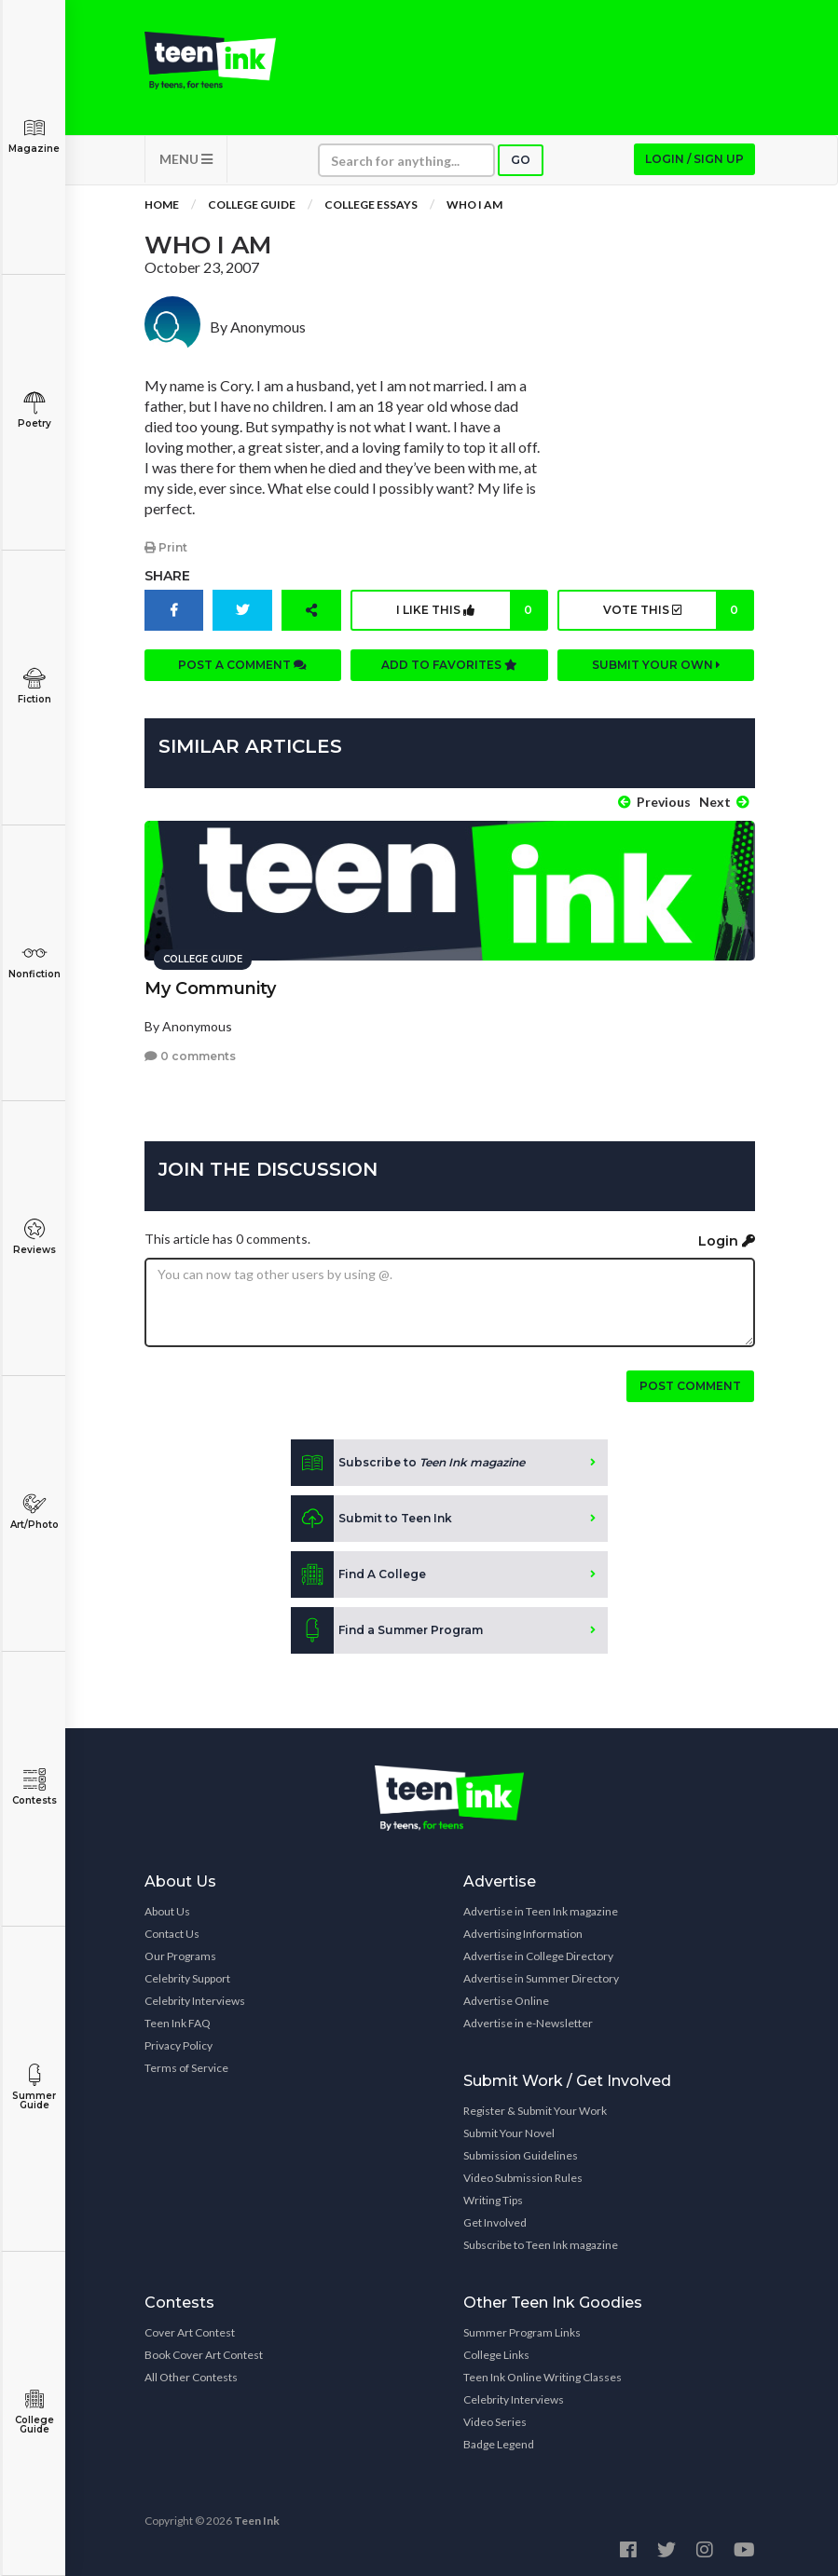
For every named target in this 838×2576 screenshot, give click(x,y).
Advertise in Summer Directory (541, 1978)
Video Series (495, 2422)
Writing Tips (493, 2200)
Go (520, 160)
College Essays (371, 204)
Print (165, 547)
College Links (496, 2355)
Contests (34, 1787)
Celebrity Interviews (194, 2001)
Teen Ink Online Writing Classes (542, 2377)
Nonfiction (34, 961)
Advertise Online (506, 2001)
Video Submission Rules (523, 2178)
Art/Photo (34, 1511)
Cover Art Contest (189, 2332)
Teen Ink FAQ (177, 2023)
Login (726, 1241)
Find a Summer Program (387, 1630)
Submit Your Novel (509, 2133)
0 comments (190, 1056)
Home (161, 204)
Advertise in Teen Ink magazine (540, 1911)
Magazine (34, 135)
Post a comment (242, 665)
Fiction (34, 686)
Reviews (34, 1237)
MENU (186, 159)
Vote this (678, 610)
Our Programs (180, 1956)
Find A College (358, 1574)
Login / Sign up (694, 159)
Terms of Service (186, 2068)
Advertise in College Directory (538, 1956)
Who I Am (474, 204)
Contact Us (171, 1934)
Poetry (34, 410)
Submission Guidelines (520, 2155)
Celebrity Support (187, 1978)
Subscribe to (408, 1462)
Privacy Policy (178, 2045)
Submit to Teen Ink (371, 1518)
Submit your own (656, 665)
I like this (470, 610)
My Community (210, 988)
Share (167, 575)
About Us (167, 1911)
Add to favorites (449, 665)
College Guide (34, 2411)
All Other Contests (191, 2377)
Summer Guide (34, 2087)
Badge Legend (498, 2444)
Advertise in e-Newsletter (528, 2023)
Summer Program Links (522, 2332)
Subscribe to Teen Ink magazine (540, 2245)
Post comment (690, 1386)
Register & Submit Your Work (535, 2111)
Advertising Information (523, 1934)
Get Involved (495, 2222)
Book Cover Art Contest (203, 2355)
